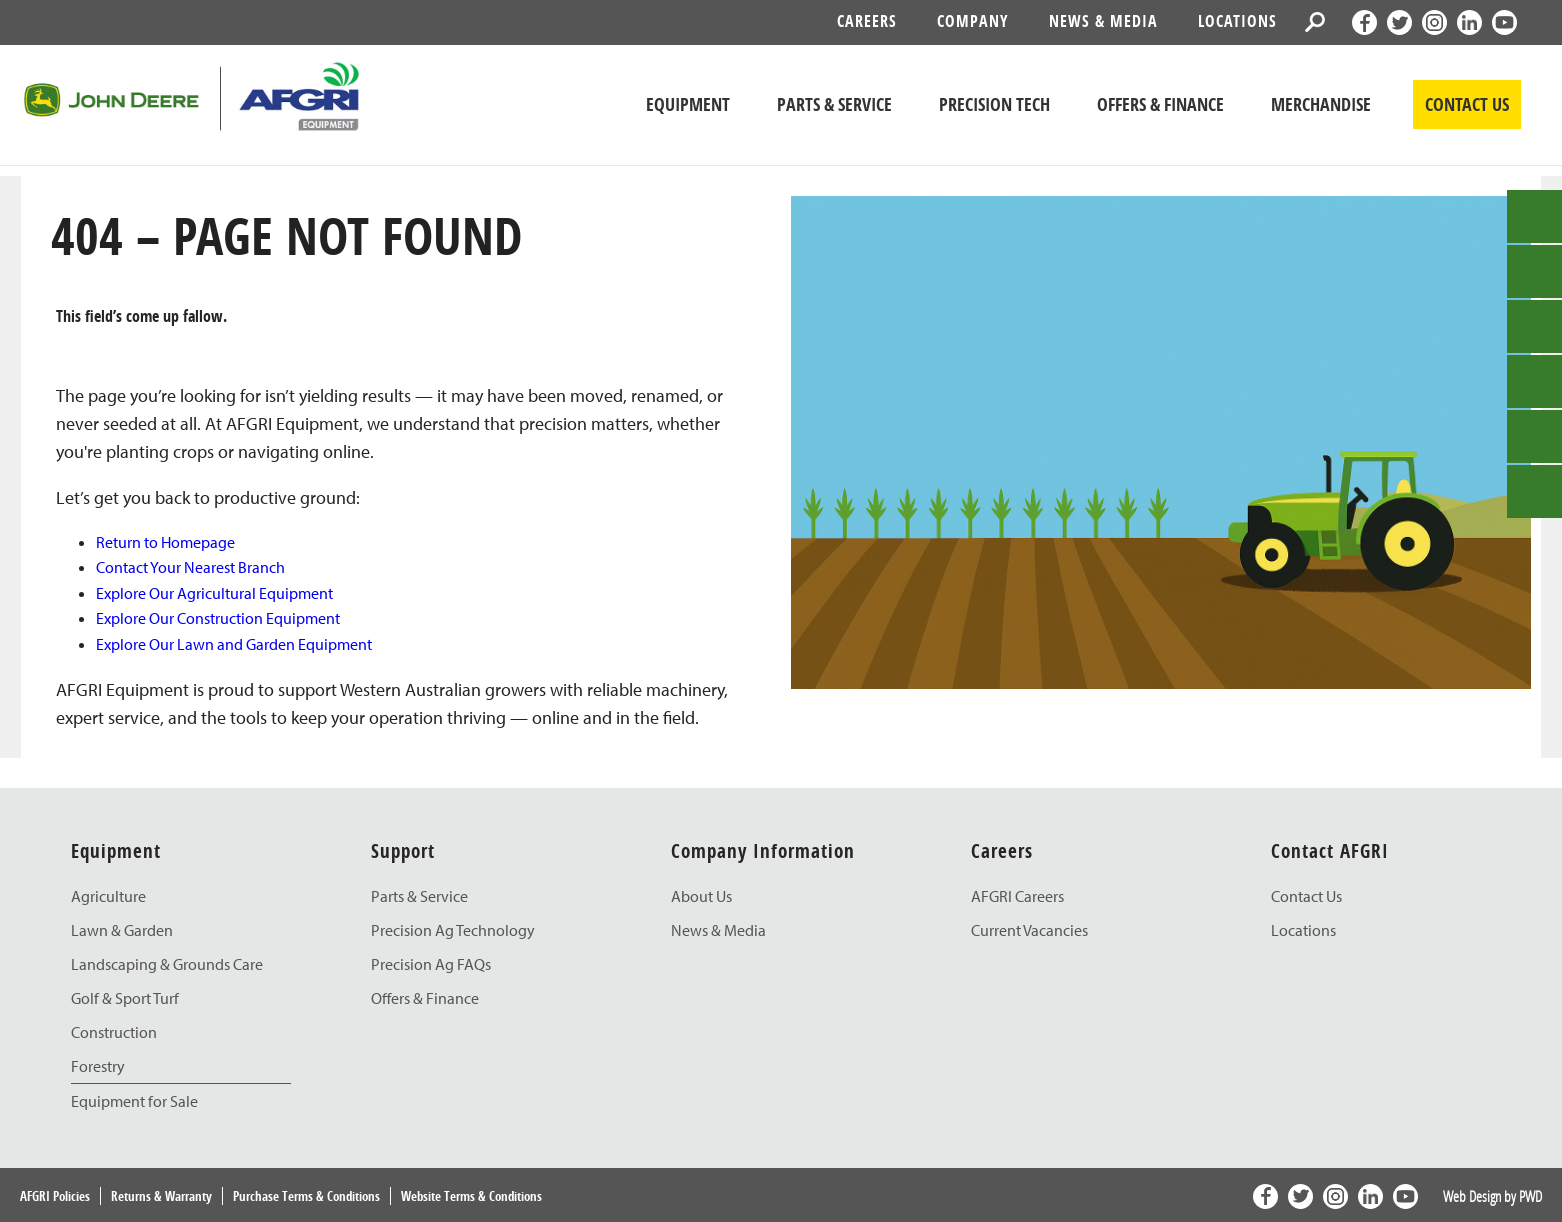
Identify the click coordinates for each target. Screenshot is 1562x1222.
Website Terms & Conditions (471, 1196)
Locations (1237, 21)
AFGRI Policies (55, 1196)
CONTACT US (1467, 104)
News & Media (1103, 21)
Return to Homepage (165, 542)
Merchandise (1321, 104)
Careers (867, 21)
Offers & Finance (1160, 104)
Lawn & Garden (122, 930)
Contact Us (1306, 896)
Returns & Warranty (161, 1196)
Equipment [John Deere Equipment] (688, 104)
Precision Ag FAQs (431, 964)
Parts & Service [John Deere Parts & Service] (834, 104)
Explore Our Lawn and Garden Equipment (234, 644)
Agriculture (108, 896)
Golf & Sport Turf (125, 998)
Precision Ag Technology (453, 930)
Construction (114, 1032)
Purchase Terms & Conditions (306, 1196)
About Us (701, 896)
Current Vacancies (1029, 930)
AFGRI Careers (1017, 896)
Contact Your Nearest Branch (190, 567)
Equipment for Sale (134, 1101)
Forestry (98, 1066)
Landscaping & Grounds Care (167, 964)
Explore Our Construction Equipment (218, 618)
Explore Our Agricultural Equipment (214, 593)
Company (973, 21)
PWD (1530, 1196)
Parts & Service (419, 896)
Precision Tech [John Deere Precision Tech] (994, 104)
